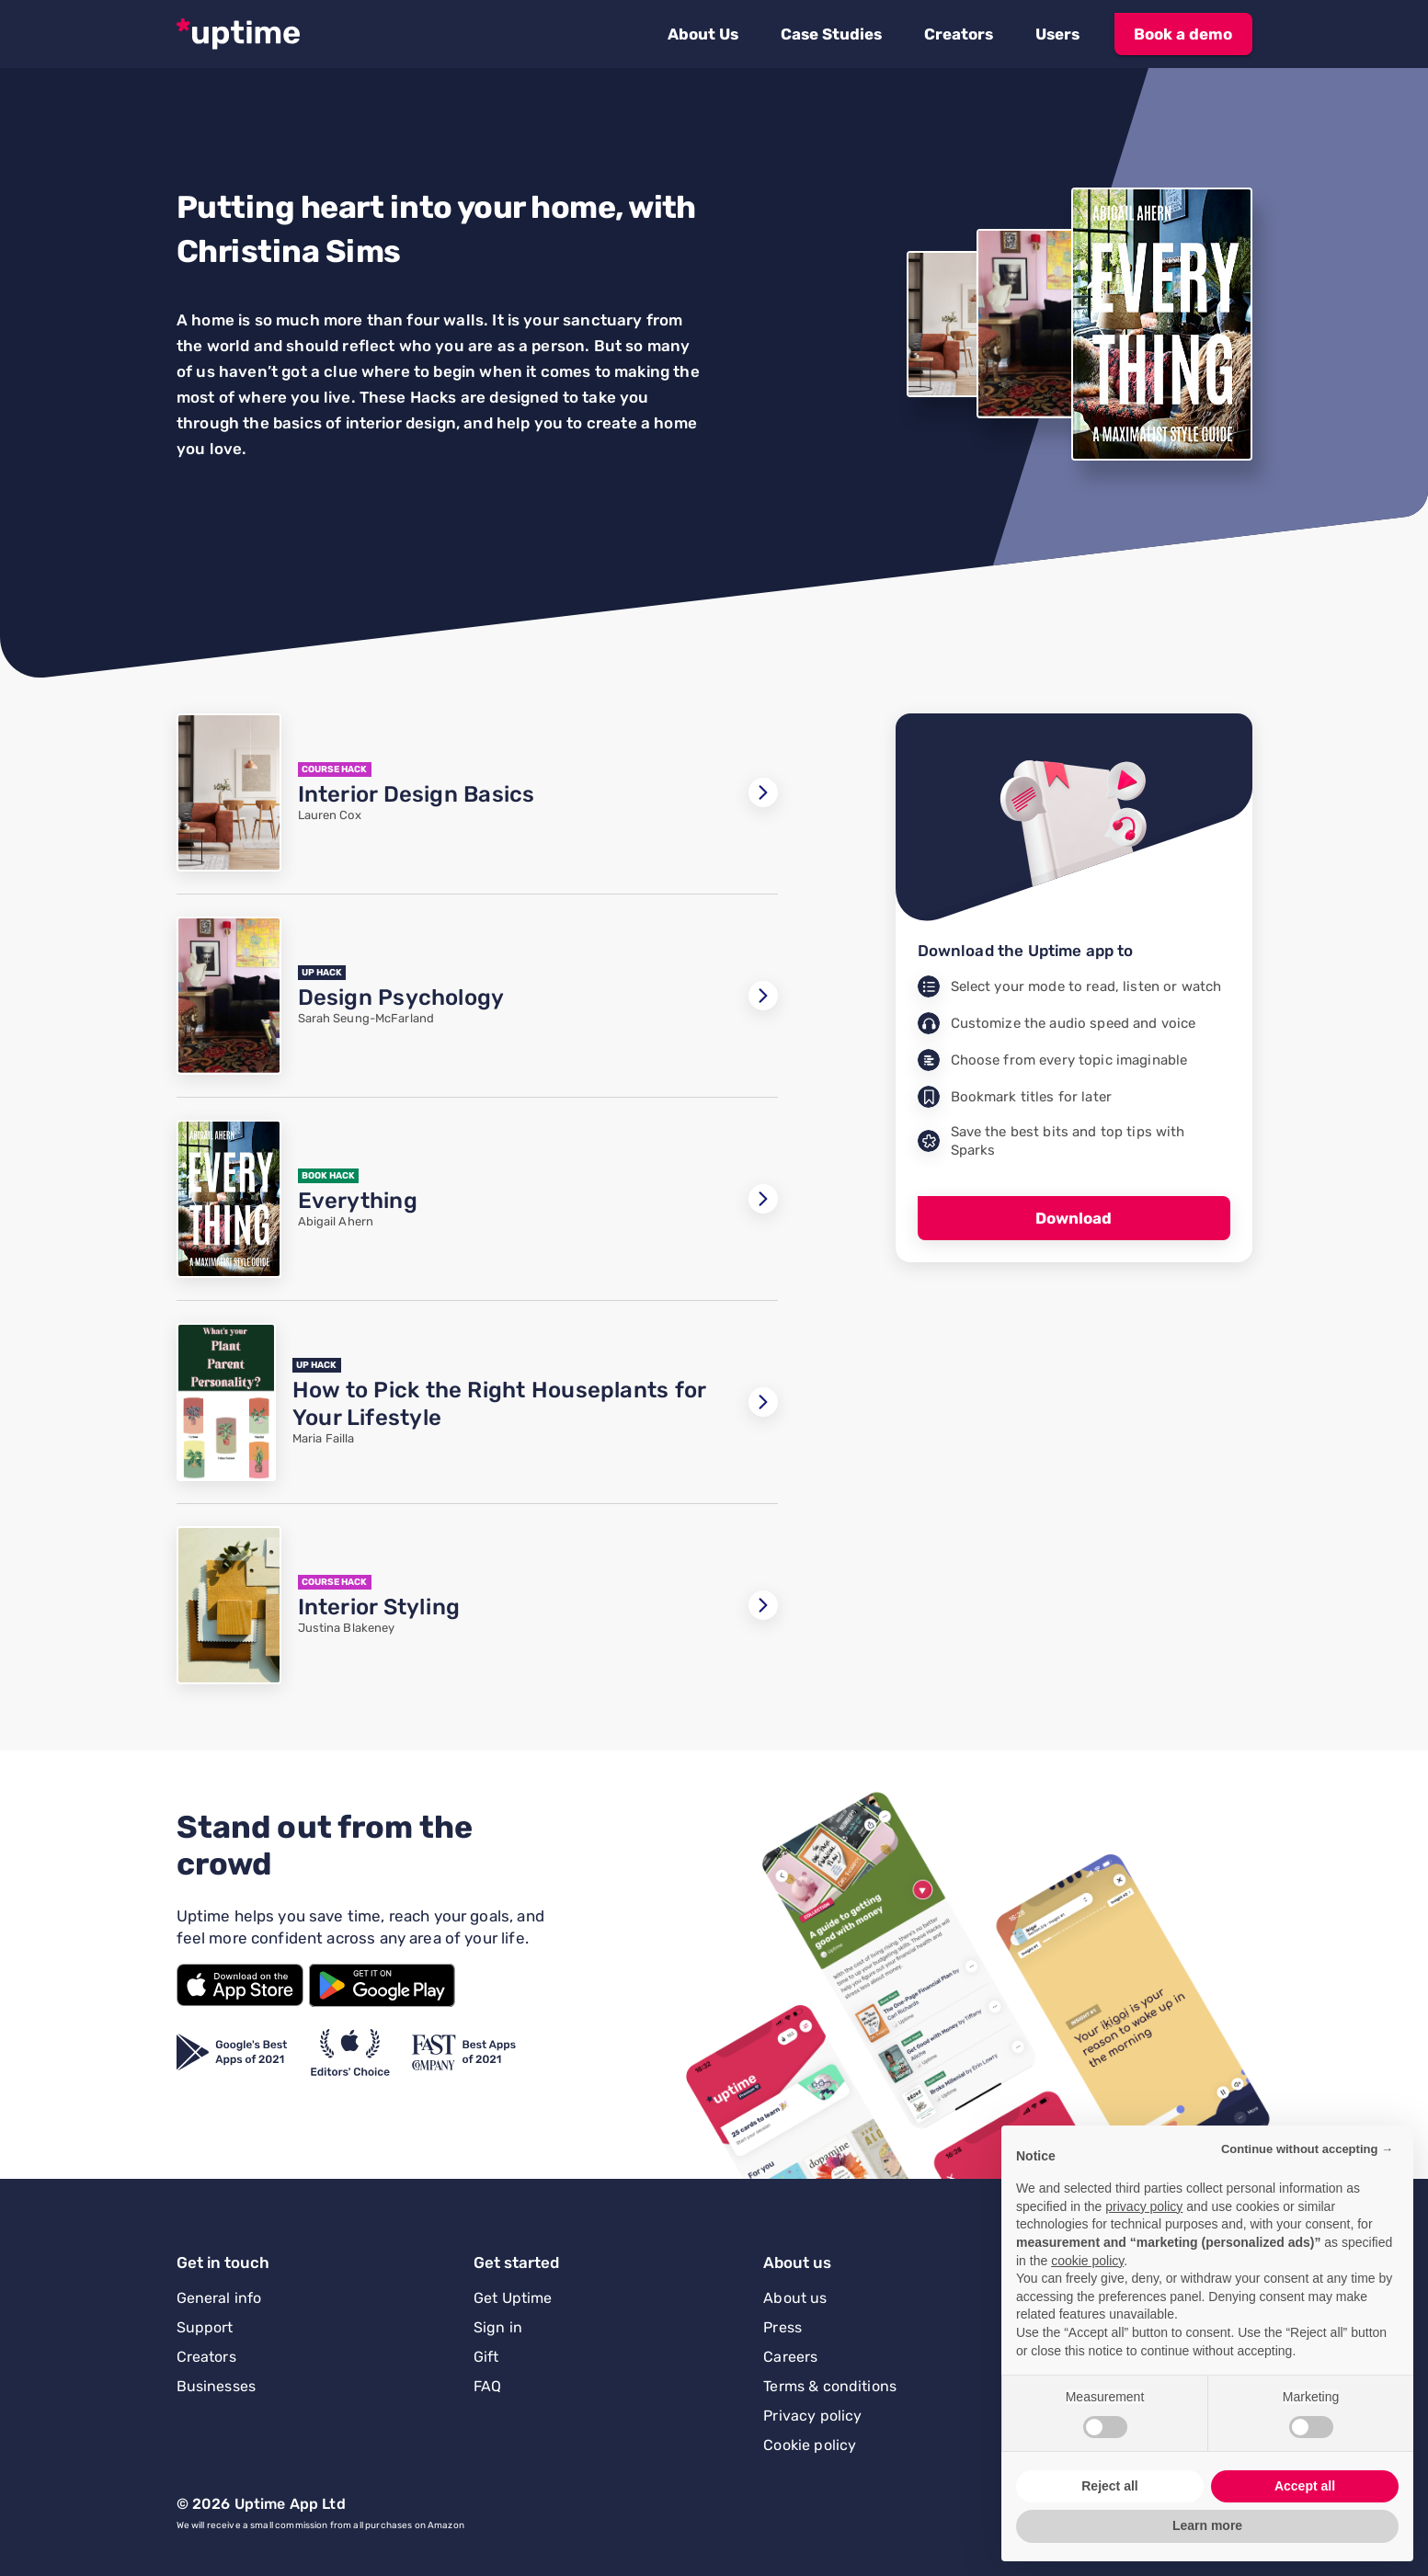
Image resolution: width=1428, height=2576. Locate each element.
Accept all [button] (1304, 2486)
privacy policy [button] (1143, 2206)
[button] (703, 34)
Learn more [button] (1207, 2525)
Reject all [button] (1109, 2486)
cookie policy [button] (1087, 2260)
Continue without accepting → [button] (1307, 2149)
